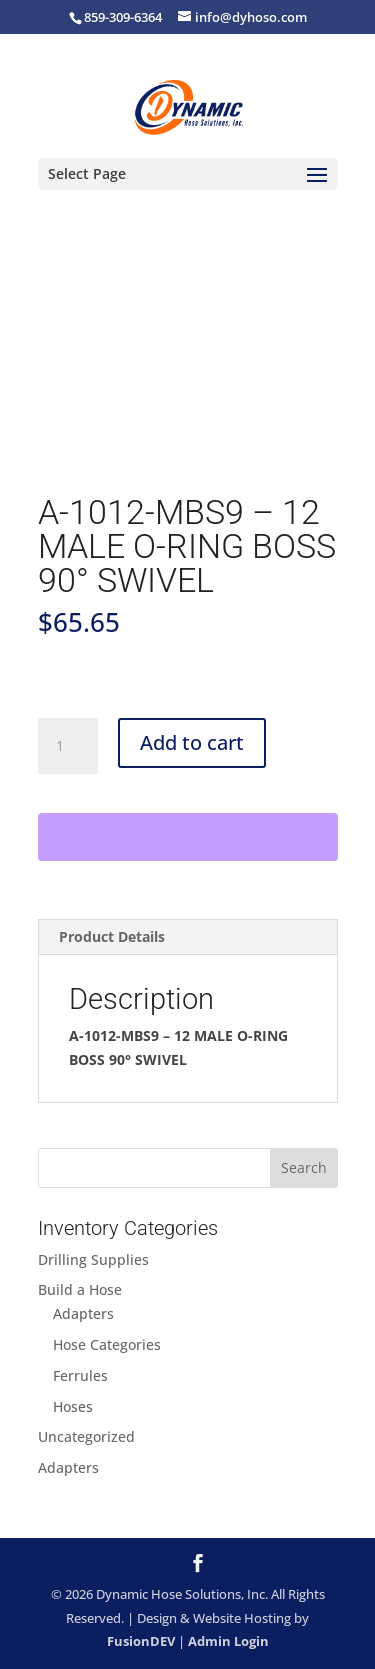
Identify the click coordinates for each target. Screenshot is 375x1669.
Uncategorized (86, 1436)
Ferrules (80, 1375)
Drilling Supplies (93, 1259)
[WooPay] (188, 837)
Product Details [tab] (112, 936)
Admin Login (228, 1641)
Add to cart (192, 742)
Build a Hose (80, 1289)
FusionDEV (141, 1641)
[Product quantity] (68, 746)
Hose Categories (107, 1344)
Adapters (83, 1313)
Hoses (73, 1406)
